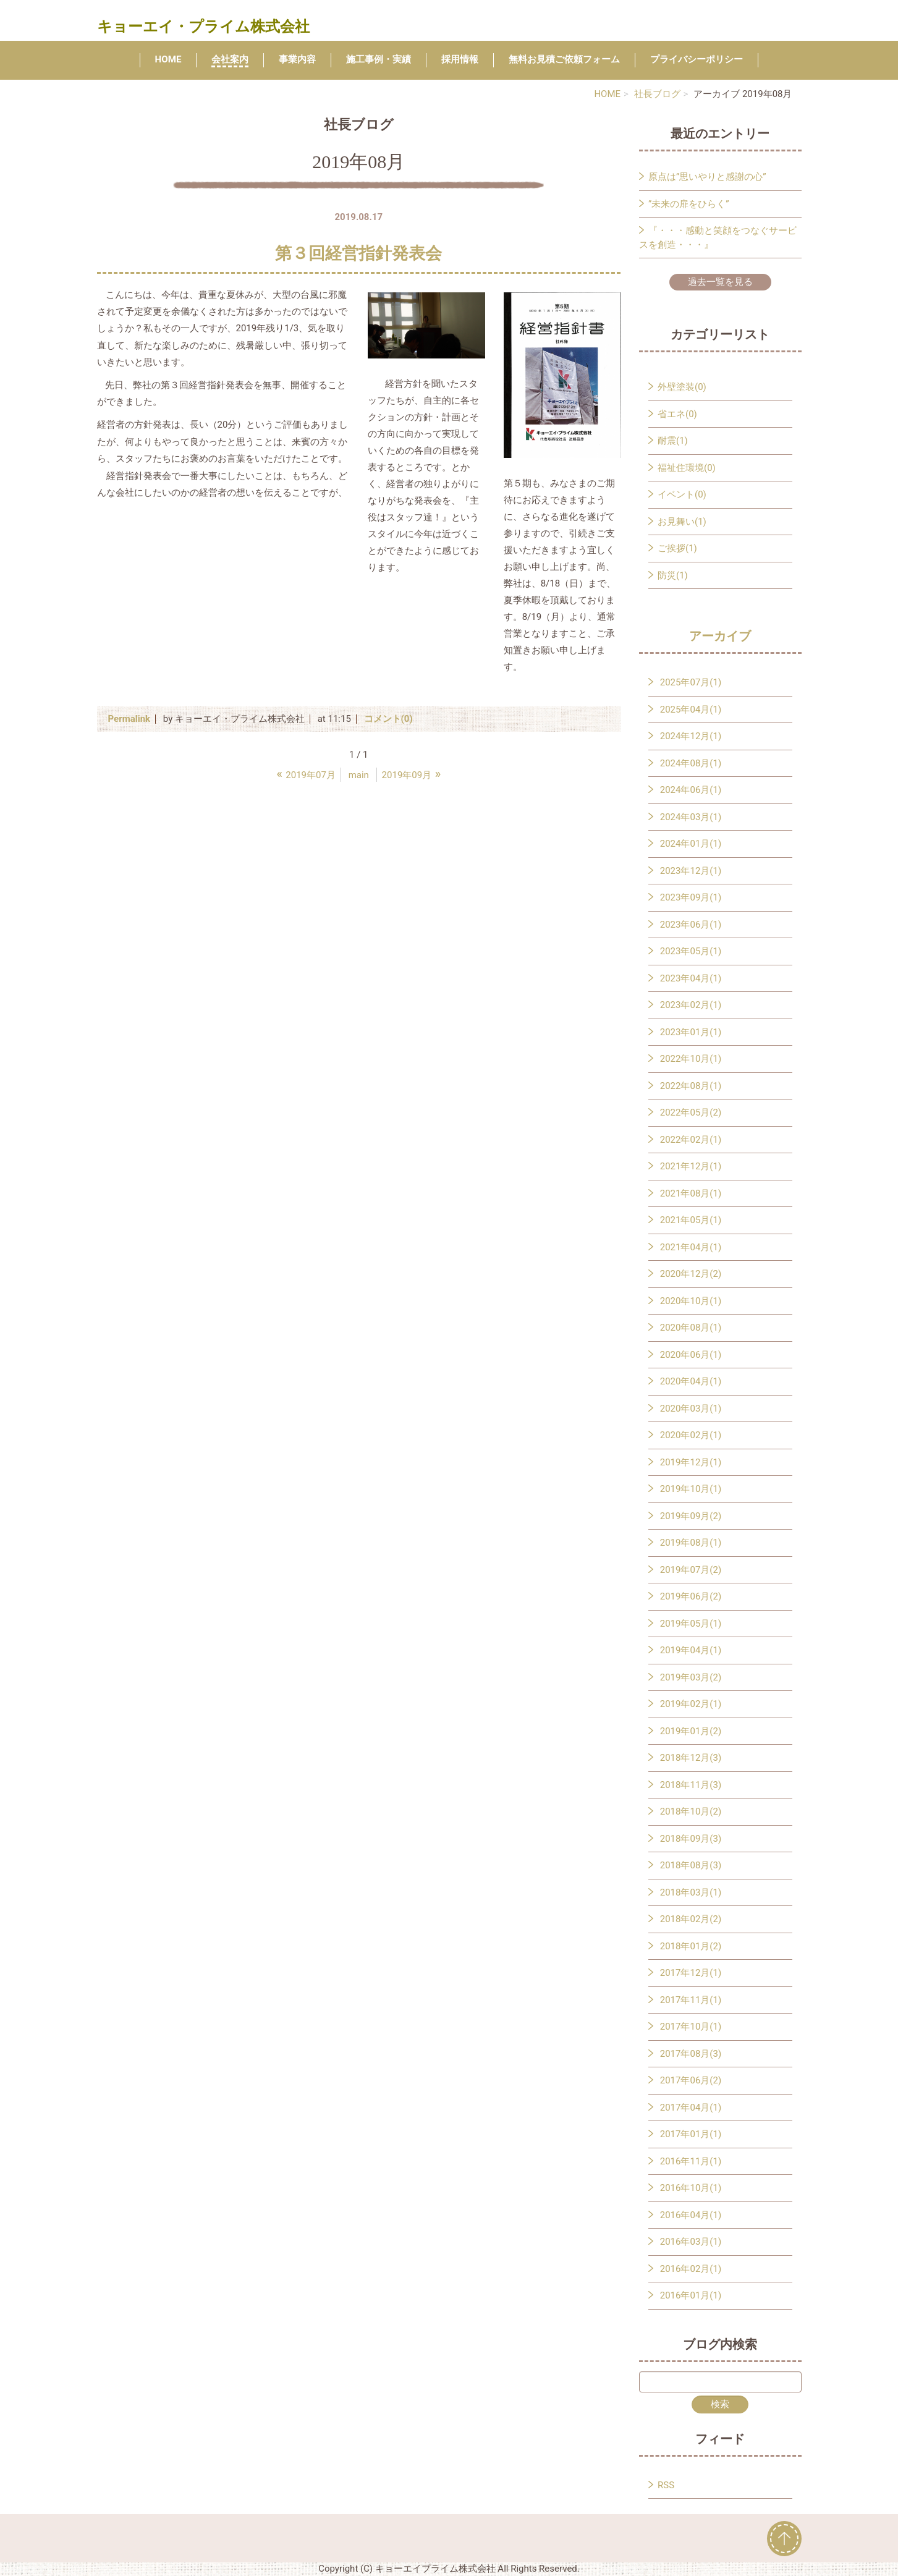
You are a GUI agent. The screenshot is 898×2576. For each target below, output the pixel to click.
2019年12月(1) (690, 1462)
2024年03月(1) (690, 817)
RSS (666, 2485)
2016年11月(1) (690, 2161)
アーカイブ (720, 636)
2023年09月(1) (690, 897)
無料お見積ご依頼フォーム (564, 59)
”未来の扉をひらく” (688, 204)
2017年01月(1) (690, 2134)
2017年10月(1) (690, 2026)
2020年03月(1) (690, 1408)
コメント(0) (388, 718)
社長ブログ (657, 94)
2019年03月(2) (690, 1677)
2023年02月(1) (690, 1004)
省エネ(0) (677, 414)
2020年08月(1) (690, 1327)
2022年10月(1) (690, 1058)
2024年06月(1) (690, 789)
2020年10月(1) (690, 1301)
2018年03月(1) (690, 1892)
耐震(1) (673, 440)
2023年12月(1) (690, 870)
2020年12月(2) (690, 1273)
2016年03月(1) (690, 2241)
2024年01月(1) (690, 843)
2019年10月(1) (690, 1488)
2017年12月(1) (690, 1972)
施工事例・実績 (378, 59)
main (359, 775)
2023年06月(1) (690, 924)
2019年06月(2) (690, 1596)
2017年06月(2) (690, 2080)
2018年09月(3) (690, 1838)
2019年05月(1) (690, 1623)
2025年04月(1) (690, 709)
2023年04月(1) (690, 978)
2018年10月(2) (690, 1811)
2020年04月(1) (690, 1381)
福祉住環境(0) (687, 467)
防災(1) (673, 575)
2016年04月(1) (690, 2215)
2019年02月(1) (690, 1704)
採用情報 (459, 59)
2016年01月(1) (690, 2295)
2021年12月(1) (690, 1166)
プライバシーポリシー (696, 59)
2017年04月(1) (690, 2107)
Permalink (129, 718)
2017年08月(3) (690, 2053)
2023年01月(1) (690, 1032)
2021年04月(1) (690, 1247)
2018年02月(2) (690, 1919)
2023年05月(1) (690, 951)
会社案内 (229, 59)
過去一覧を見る (720, 281)
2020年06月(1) (690, 1354)
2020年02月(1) (690, 1435)
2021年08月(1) (690, 1193)
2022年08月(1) (690, 1085)
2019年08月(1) (690, 1542)
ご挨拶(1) (677, 548)
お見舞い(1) (682, 521)
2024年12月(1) (690, 736)
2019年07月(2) (690, 1569)
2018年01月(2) (690, 1946)
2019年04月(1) (690, 1650)
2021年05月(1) (690, 1220)
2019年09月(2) (690, 1516)
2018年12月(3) (690, 1757)
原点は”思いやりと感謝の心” (707, 176)
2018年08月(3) (690, 1865)
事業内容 (297, 59)
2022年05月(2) (690, 1112)
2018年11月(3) (690, 1784)
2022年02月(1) (690, 1139)
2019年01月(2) (690, 1731)
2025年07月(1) (690, 682)
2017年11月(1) (690, 2000)
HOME (168, 59)
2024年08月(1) (690, 763)
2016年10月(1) (690, 2187)
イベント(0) (682, 494)
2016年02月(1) (690, 2268)
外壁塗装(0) (682, 386)
